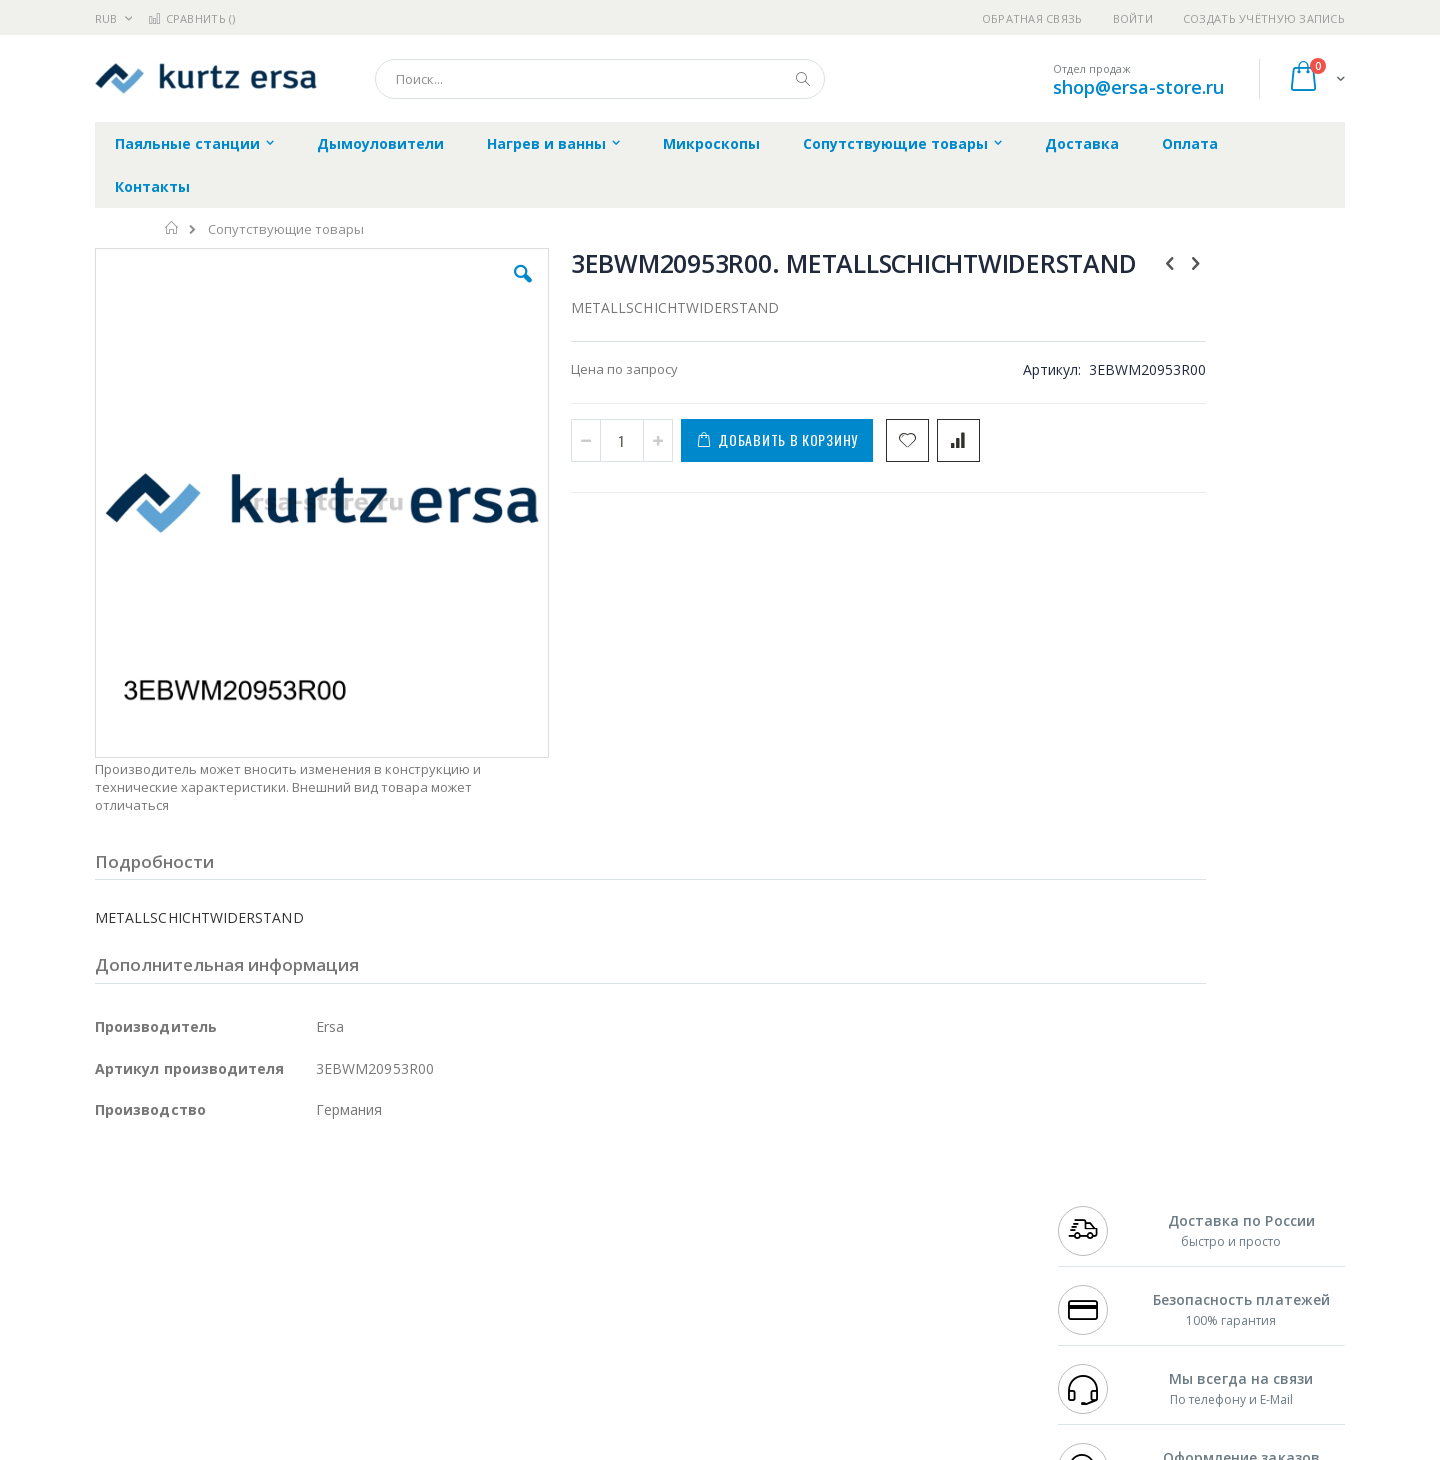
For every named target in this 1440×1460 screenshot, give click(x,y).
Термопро (318, 1208)
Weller (305, 1189)
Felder (256, 1247)
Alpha (200, 1247)
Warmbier (191, 1325)
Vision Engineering (151, 1286)
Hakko (114, 1189)
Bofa (109, 1208)
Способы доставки (901, 1228)
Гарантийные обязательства (615, 1189)
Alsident (368, 1189)
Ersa (166, 1189)
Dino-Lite (252, 1286)
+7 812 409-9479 (1102, 1208)
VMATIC (332, 1325)
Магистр (395, 1208)
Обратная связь (1032, 18)
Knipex (194, 1364)
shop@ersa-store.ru (1138, 87)
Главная (172, 228)
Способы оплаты (895, 1267)
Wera (250, 1364)
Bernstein (124, 1364)
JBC (208, 1189)
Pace (252, 1189)
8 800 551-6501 (1107, 1247)
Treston (118, 1325)
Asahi (311, 1247)
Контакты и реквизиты (916, 1189)
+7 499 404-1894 (1102, 1189)
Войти (1133, 18)
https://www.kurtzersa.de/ (410, 1446)
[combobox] (600, 79)
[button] (452, 289)
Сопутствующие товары (286, 229)
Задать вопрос (570, 1325)
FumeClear (175, 1208)
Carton (318, 1286)
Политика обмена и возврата (617, 1228)
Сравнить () (191, 18)
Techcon (265, 1325)
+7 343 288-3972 (1102, 1228)
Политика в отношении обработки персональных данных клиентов (633, 1277)
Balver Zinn (129, 1247)
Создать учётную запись (1264, 18)
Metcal (247, 1208)
